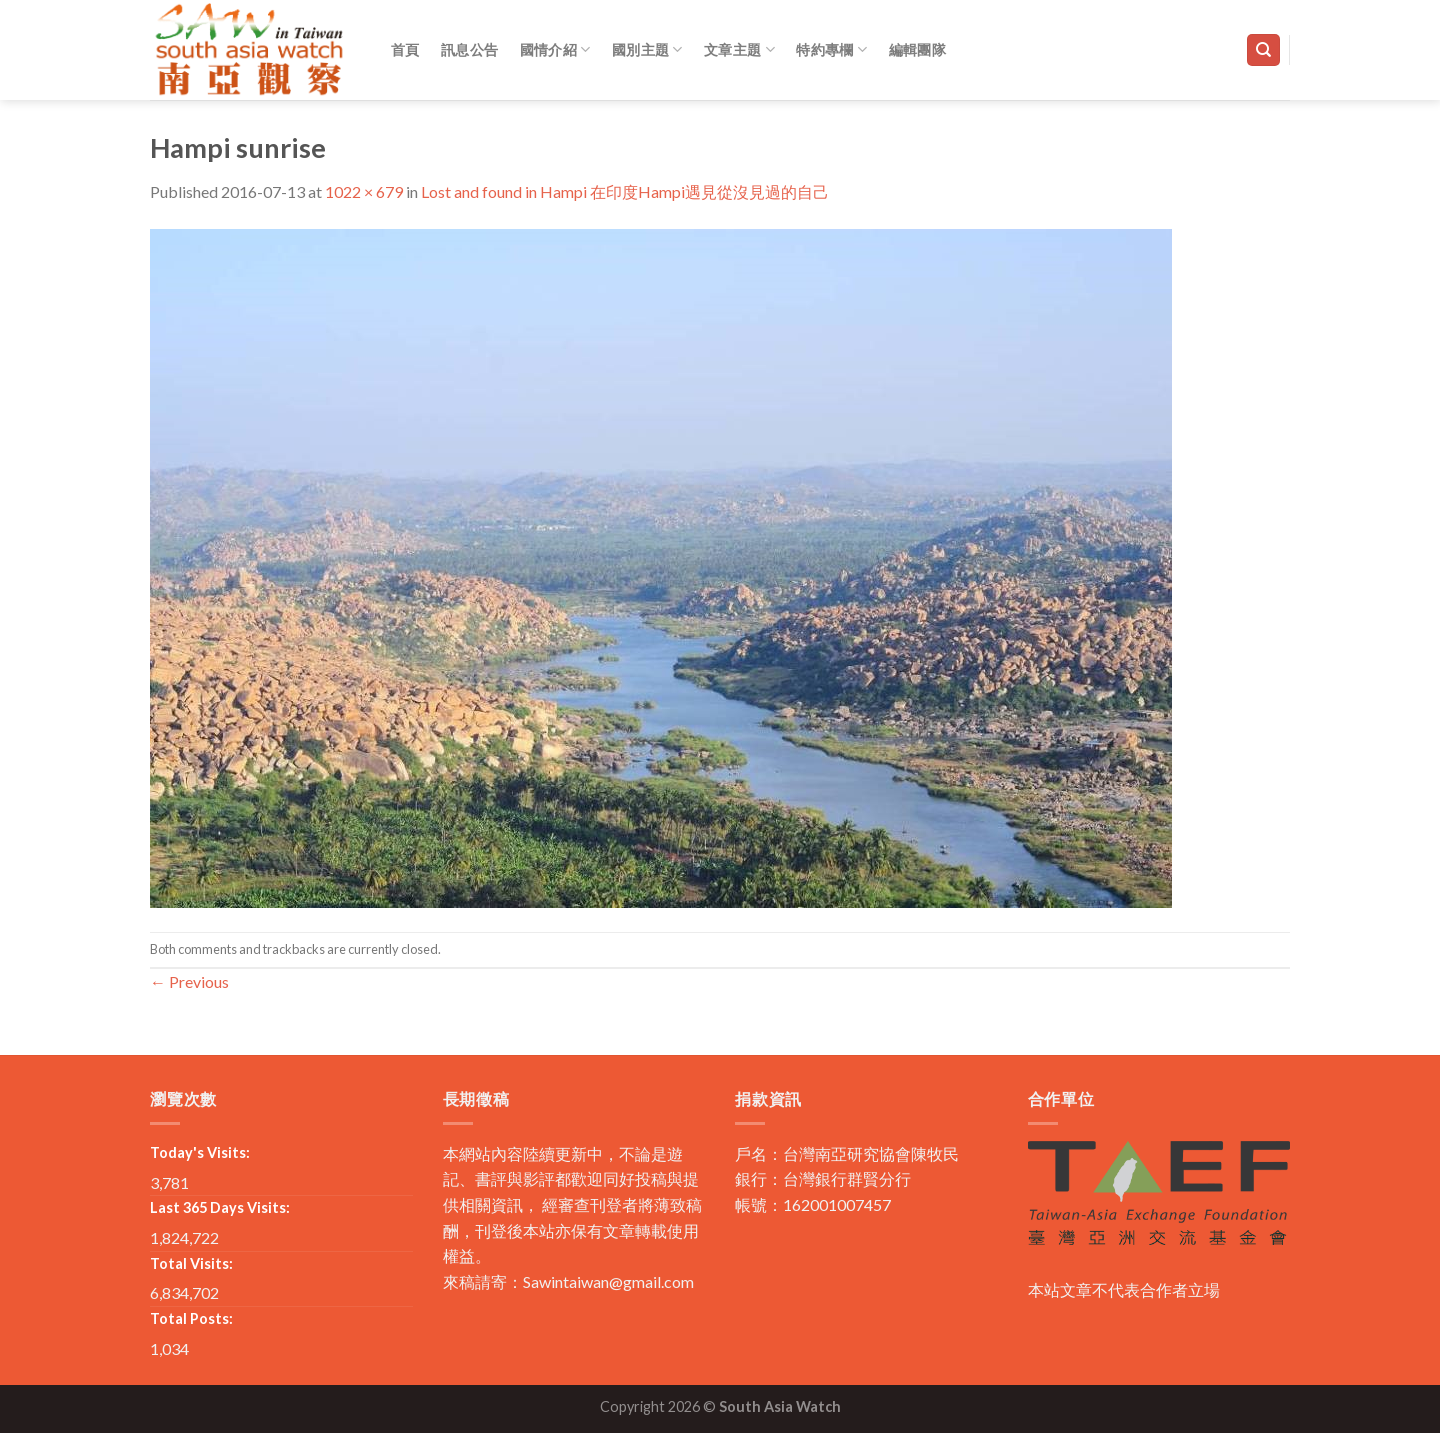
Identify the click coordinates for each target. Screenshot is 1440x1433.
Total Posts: (191, 1318)
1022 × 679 (364, 191)
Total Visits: (191, 1263)
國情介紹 (555, 49)
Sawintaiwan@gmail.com (608, 1281)
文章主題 (739, 49)
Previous (189, 981)
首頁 (405, 49)
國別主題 (647, 49)
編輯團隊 (917, 49)
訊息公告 (469, 49)
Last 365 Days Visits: (220, 1207)
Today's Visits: (200, 1152)
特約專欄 (831, 49)
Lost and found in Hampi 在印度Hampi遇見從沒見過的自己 (625, 191)
